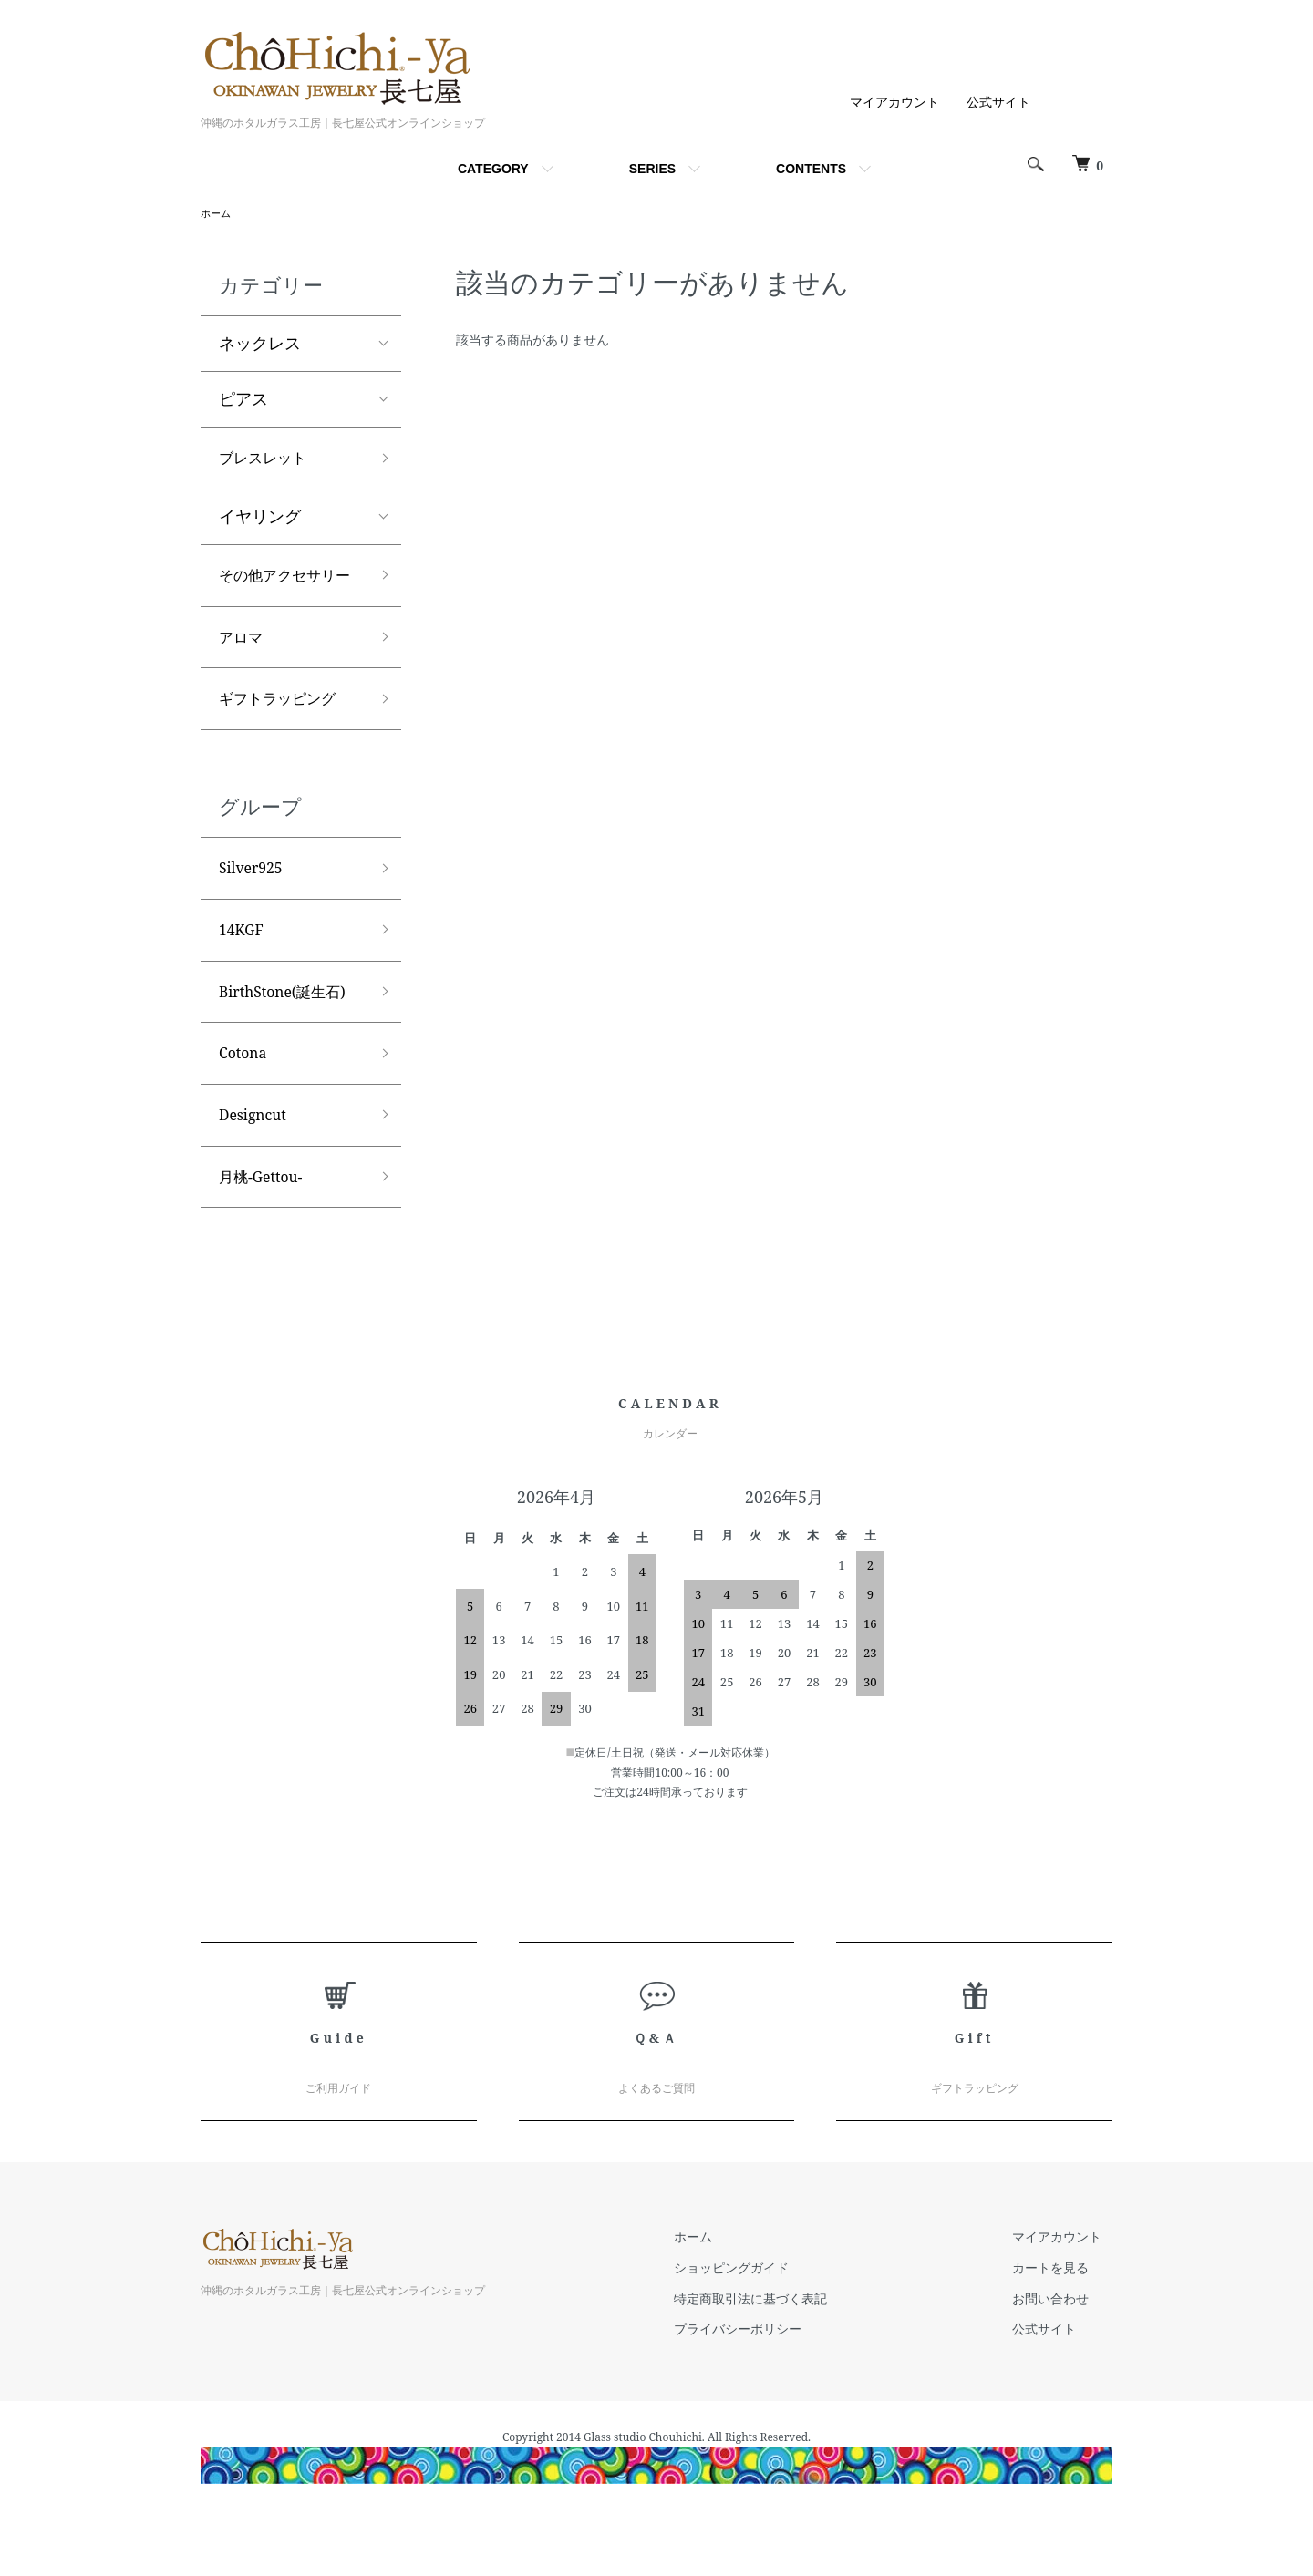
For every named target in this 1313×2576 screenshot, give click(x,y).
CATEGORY (493, 168)
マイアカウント (894, 101)
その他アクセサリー (284, 597)
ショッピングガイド (763, 2333)
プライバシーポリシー (769, 2394)
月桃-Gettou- (266, 1241)
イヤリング (260, 522)
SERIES (652, 168)
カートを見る (1061, 2333)
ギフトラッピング (284, 741)
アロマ (243, 675)
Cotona (246, 1109)
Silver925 (255, 914)
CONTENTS (811, 168)
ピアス (243, 401)
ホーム (217, 214)
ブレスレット (268, 461)
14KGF (244, 979)
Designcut (257, 1175)
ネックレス (260, 345)
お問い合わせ (1061, 2363)
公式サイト (998, 101)
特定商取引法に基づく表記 (782, 2363)
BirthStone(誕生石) (291, 1045)
